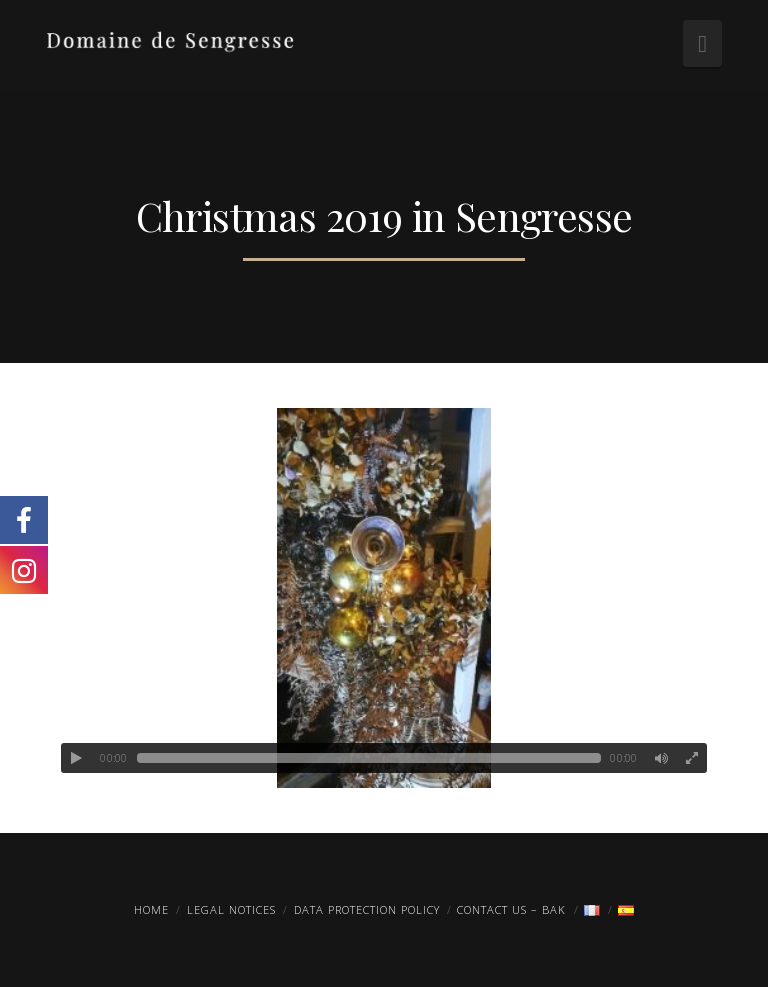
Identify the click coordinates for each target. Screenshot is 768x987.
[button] (702, 43)
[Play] (76, 758)
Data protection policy (367, 909)
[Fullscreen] (692, 758)
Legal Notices (231, 909)
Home (151, 909)
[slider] (369, 758)
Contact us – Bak (511, 909)
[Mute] (662, 758)
